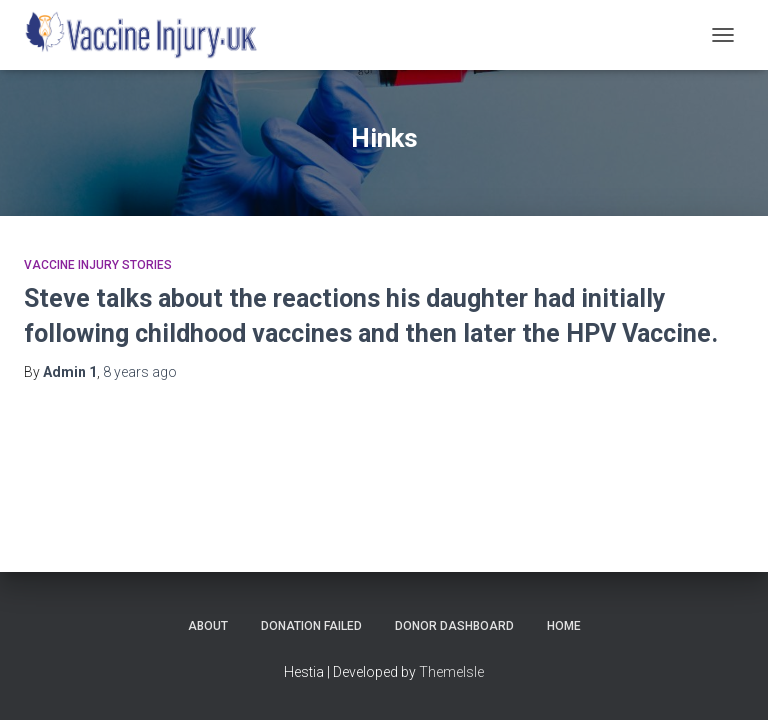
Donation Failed (311, 626)
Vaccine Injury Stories (98, 265)
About (208, 626)
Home (564, 626)
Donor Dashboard (454, 626)
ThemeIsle (451, 672)
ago (140, 372)
